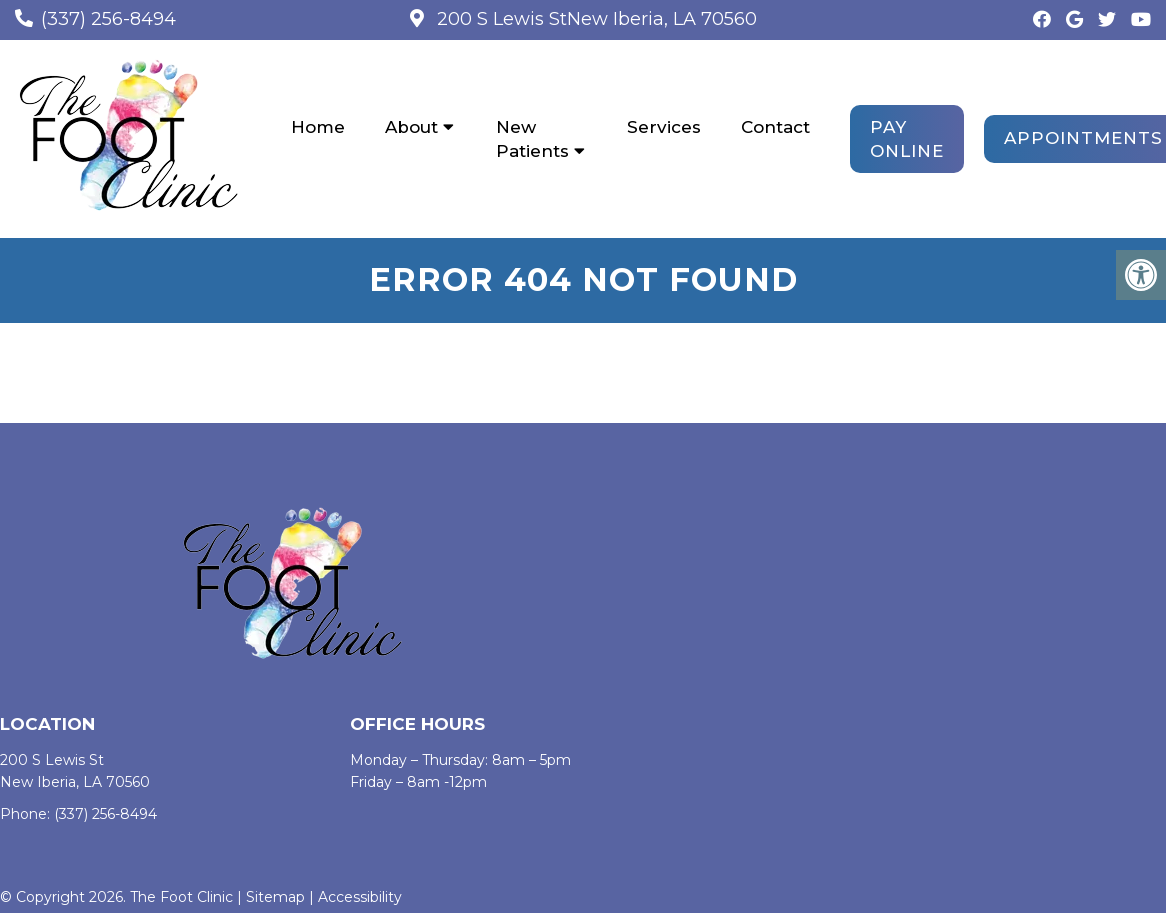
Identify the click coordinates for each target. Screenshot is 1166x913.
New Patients (532, 139)
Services (664, 127)
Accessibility (360, 897)
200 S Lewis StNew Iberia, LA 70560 (594, 19)
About (411, 127)
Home (318, 127)
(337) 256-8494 (108, 19)
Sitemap (275, 897)
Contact (775, 127)
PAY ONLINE (907, 139)
